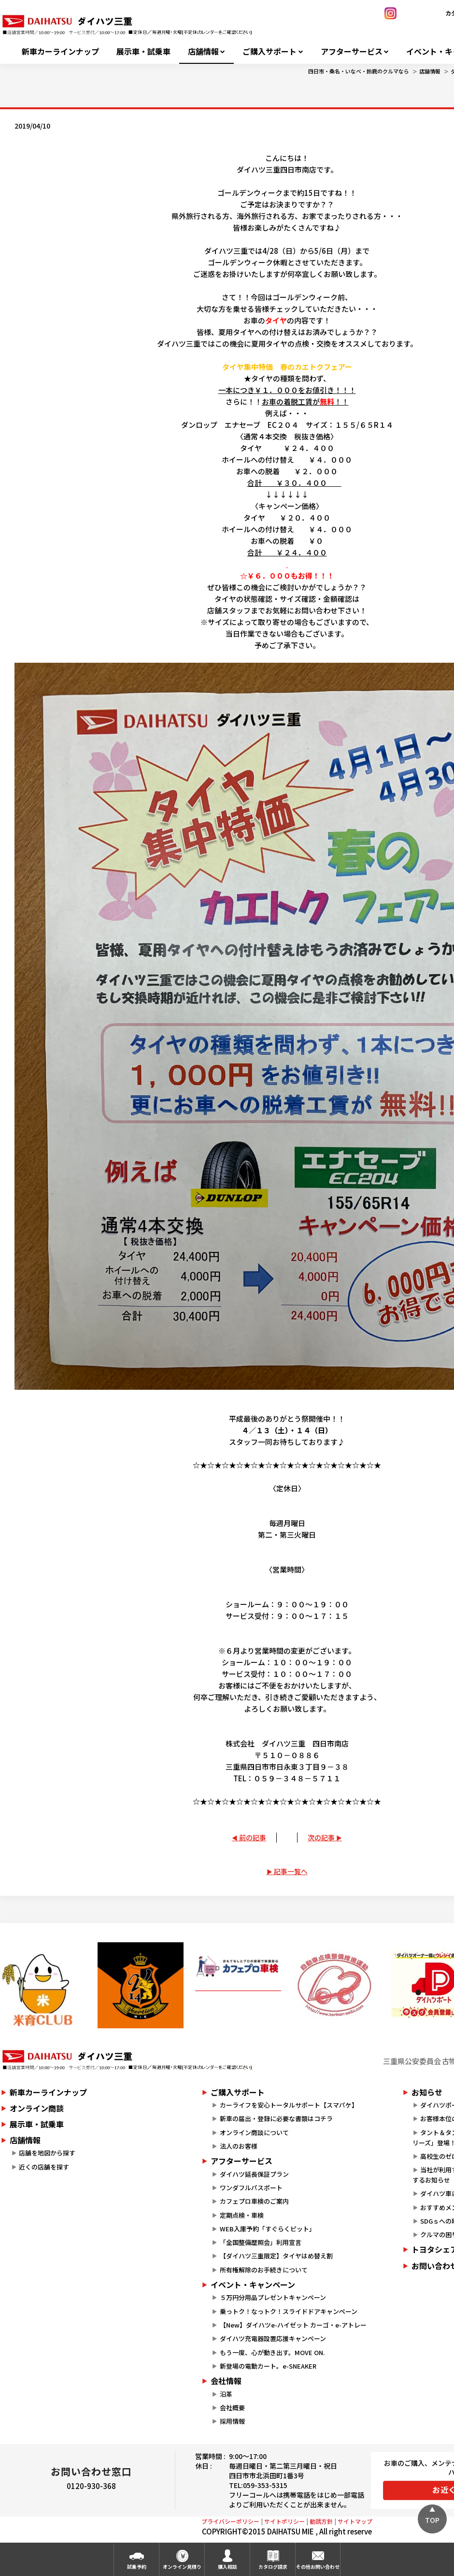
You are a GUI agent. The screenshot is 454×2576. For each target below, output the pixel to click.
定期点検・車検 (242, 2215)
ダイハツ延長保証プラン (254, 2174)
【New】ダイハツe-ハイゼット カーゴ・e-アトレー (293, 2324)
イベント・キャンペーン (253, 2284)
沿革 (226, 2394)
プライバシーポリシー (230, 2521)
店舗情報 (203, 51)
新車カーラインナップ (60, 51)
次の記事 (321, 1837)
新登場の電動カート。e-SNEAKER (268, 2366)
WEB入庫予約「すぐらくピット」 (267, 2228)
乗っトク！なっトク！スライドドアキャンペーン (288, 2311)
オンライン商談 (37, 2108)
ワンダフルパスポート (251, 2187)
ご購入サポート (269, 51)
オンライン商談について (254, 2132)
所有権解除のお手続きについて (264, 2269)
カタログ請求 (272, 2566)
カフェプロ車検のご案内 (254, 2201)
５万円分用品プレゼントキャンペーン (273, 2297)
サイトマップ (355, 2521)
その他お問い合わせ (318, 2566)
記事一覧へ (291, 1871)
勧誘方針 (321, 2521)
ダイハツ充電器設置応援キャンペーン (273, 2338)
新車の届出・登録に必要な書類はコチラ (276, 2118)
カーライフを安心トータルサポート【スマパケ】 (289, 2105)
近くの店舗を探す (44, 2166)
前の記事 (252, 1837)
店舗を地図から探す (47, 2152)
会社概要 (232, 2407)
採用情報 (232, 2421)
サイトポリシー (284, 2521)
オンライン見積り (182, 2566)
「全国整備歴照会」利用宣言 (260, 2242)
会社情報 (226, 2381)
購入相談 (227, 2566)
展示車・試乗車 (143, 51)
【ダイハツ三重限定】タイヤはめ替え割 (276, 2255)
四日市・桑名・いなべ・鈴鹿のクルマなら (358, 71)
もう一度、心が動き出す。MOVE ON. (272, 2352)
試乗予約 (136, 2566)
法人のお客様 (238, 2146)
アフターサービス (352, 51)
